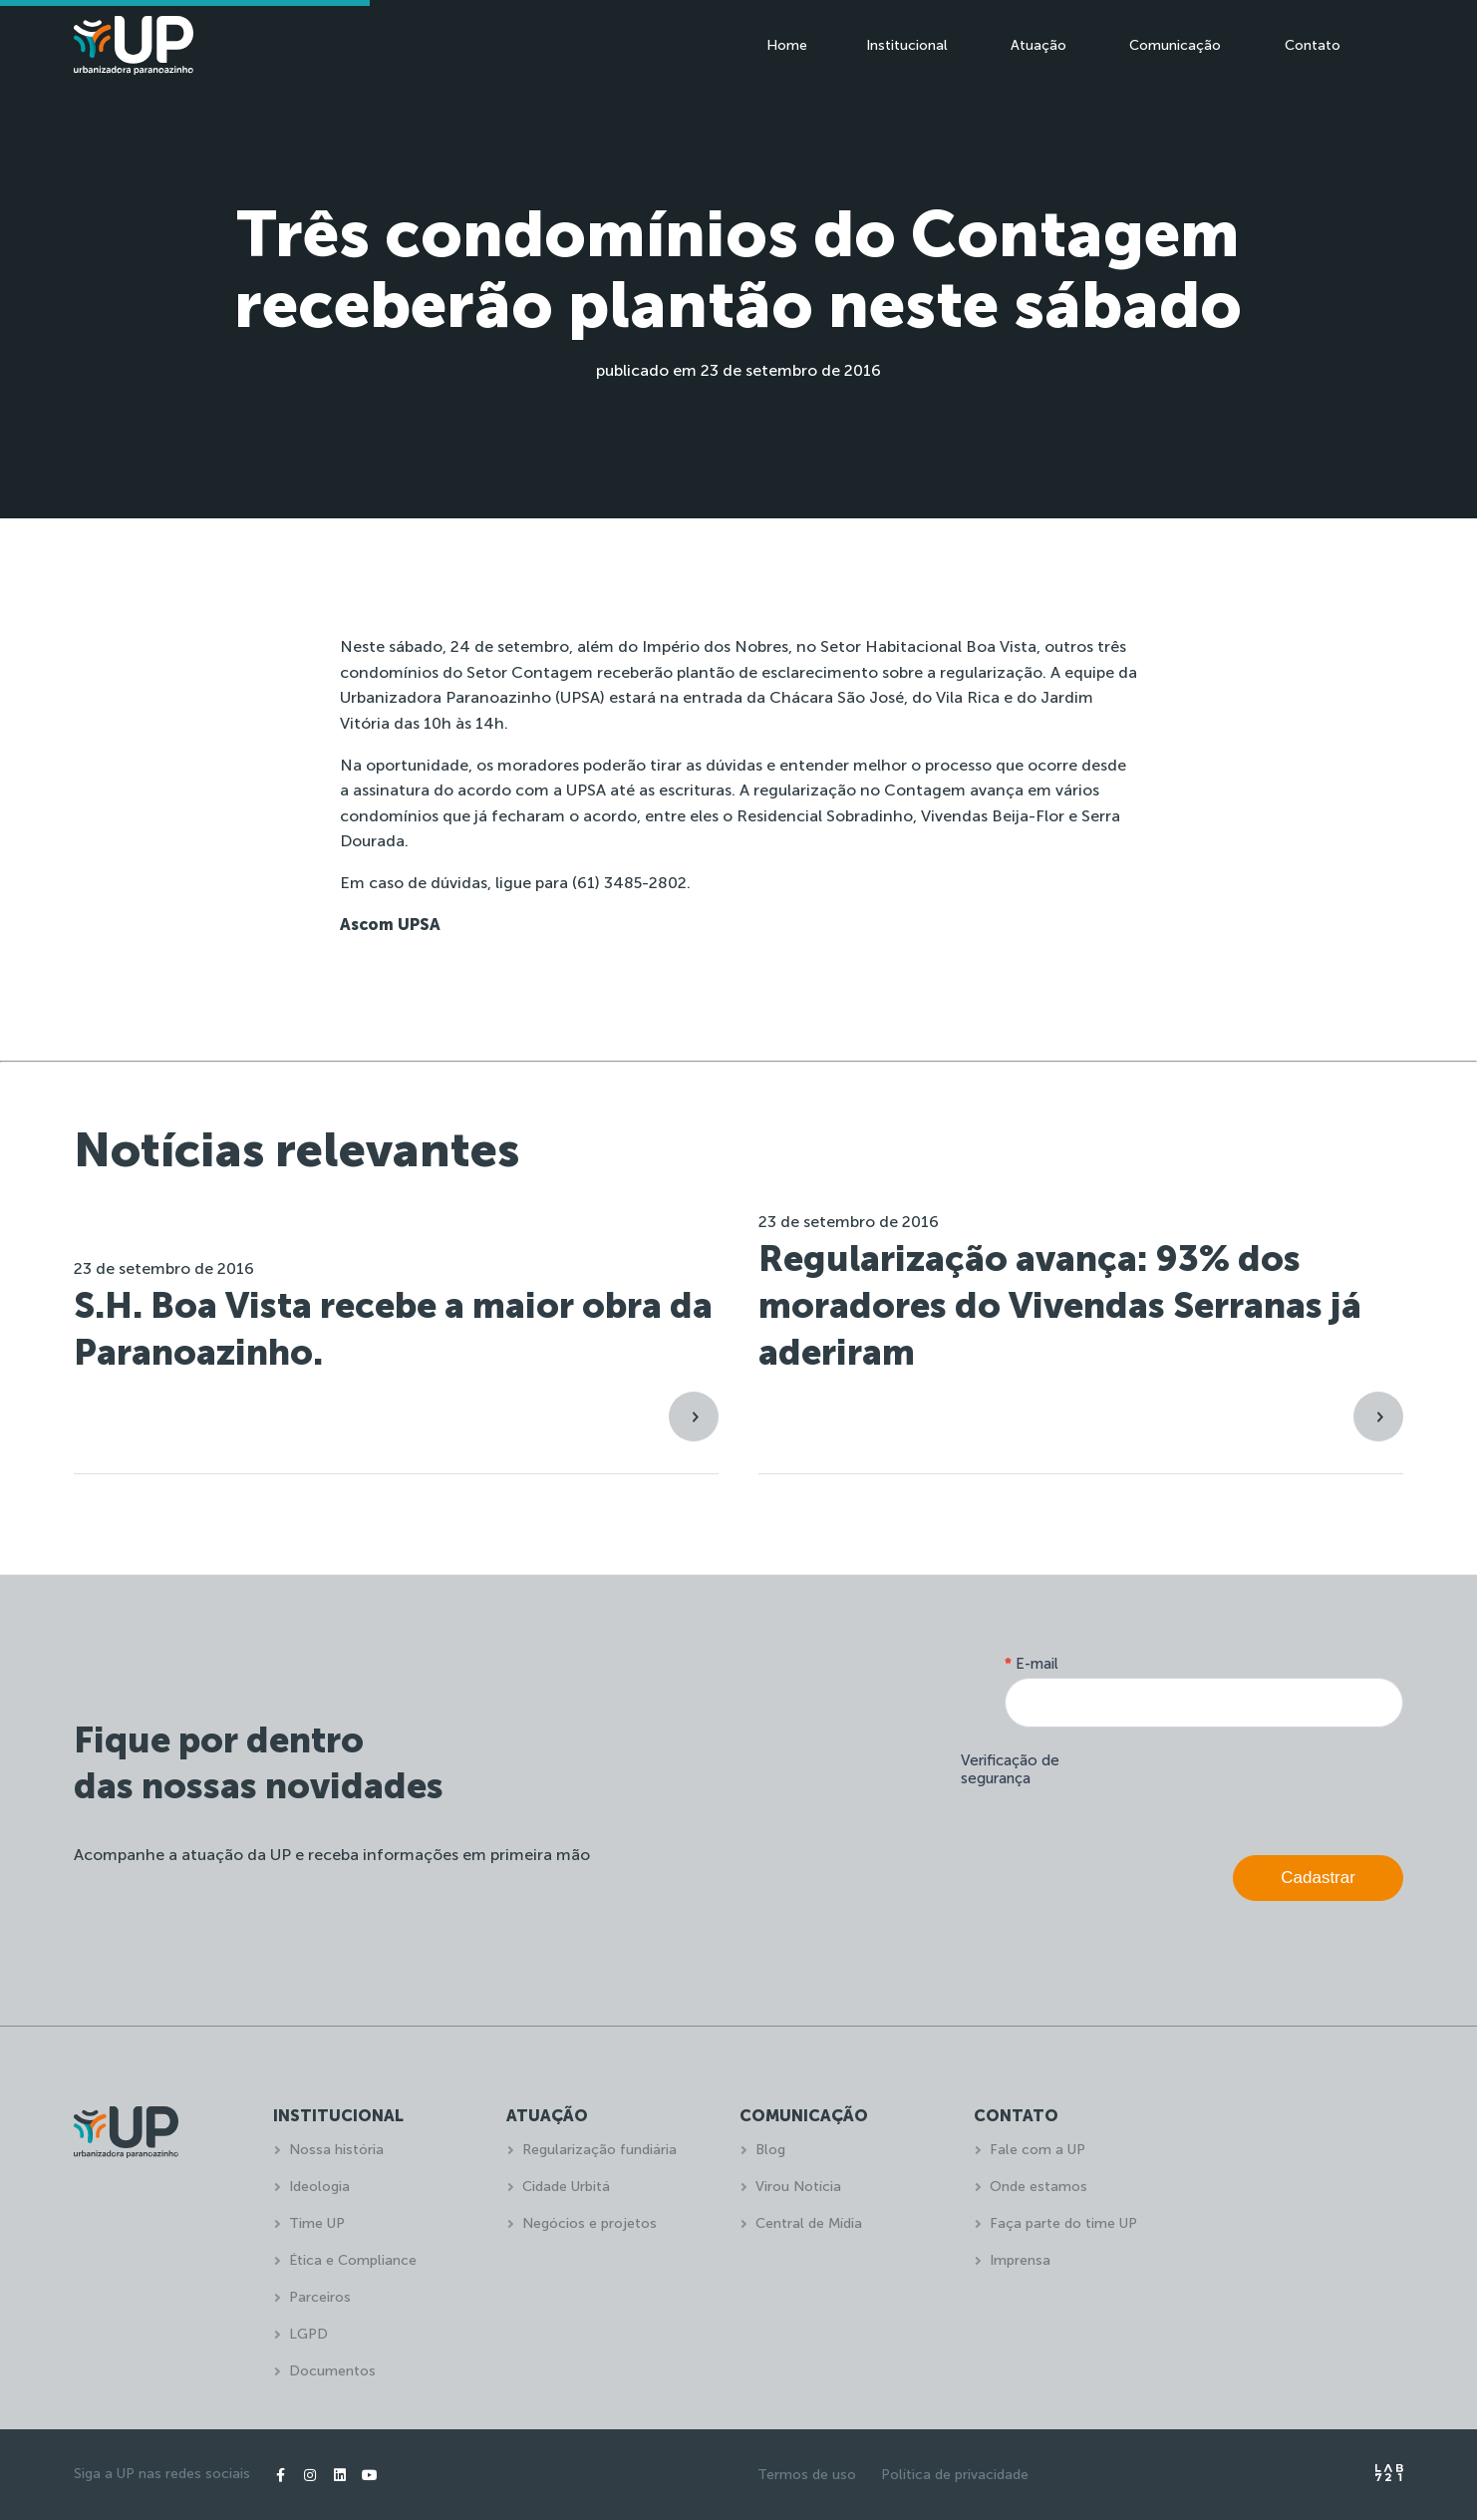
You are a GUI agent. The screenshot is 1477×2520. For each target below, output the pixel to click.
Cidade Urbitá (566, 2186)
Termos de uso (806, 2474)
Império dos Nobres (713, 646)
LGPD (308, 2334)
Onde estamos (1038, 2186)
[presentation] (1251, 1786)
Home (786, 45)
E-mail (1031, 1664)
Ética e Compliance (353, 2260)
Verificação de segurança (1010, 1769)
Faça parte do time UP (1063, 2223)
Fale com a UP (1037, 2149)
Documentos (332, 2370)
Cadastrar (1318, 1877)
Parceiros (320, 2297)
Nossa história (336, 2149)
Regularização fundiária (599, 2149)
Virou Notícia (798, 2186)
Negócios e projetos (589, 2223)
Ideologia (319, 2186)
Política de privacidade (955, 2474)
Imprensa (1020, 2260)
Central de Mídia (808, 2223)
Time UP (317, 2223)
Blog (770, 2149)
